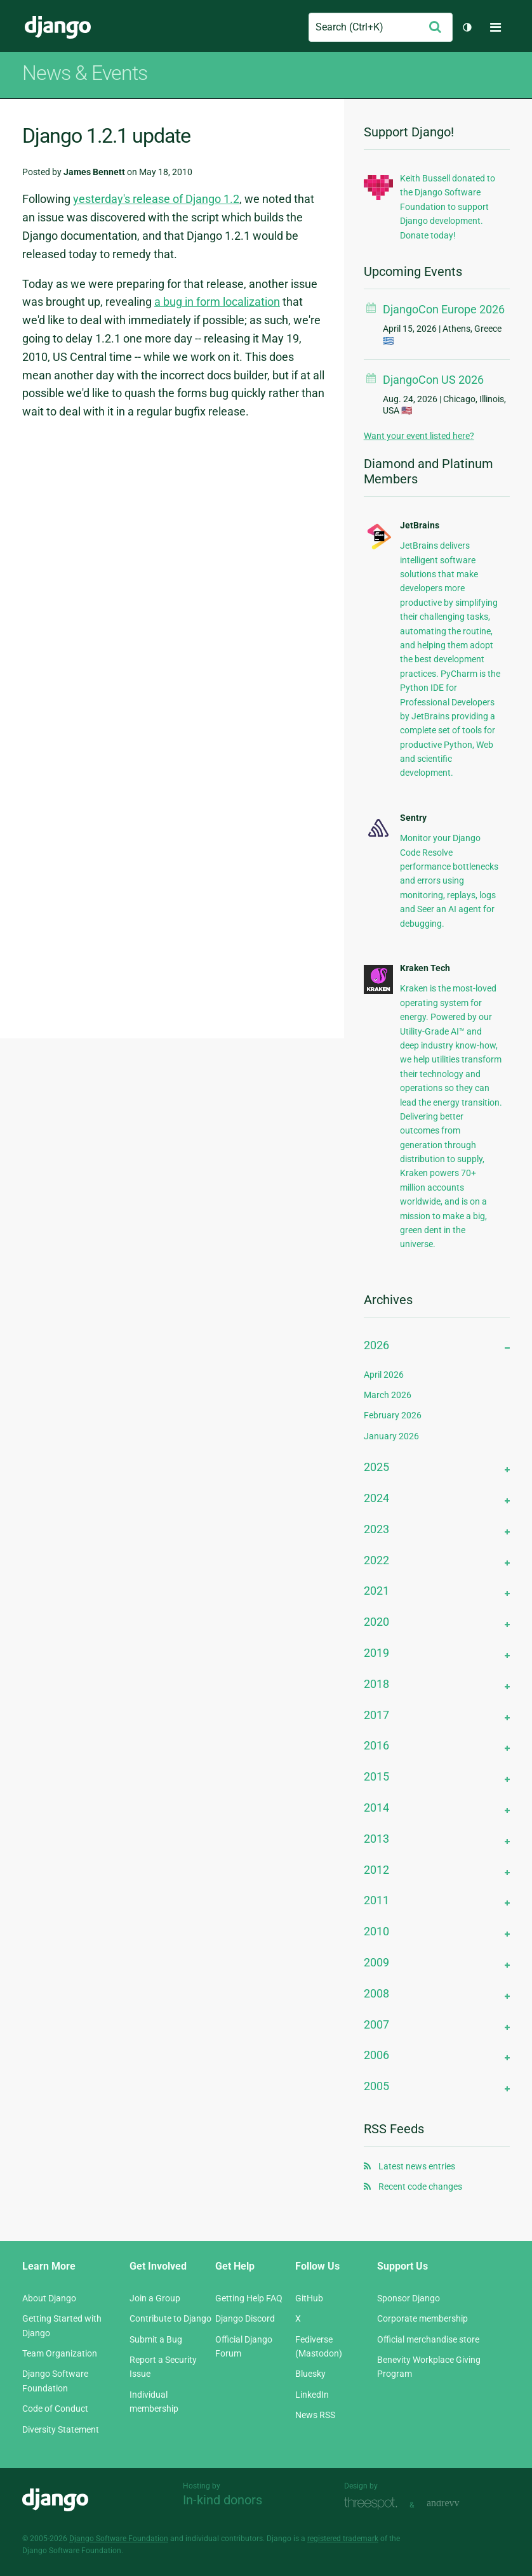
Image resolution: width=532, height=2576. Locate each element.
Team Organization (59, 2353)
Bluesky (310, 2374)
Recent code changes (420, 2186)
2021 (376, 1590)
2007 (376, 2024)
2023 (376, 1529)
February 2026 (393, 1415)
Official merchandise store (428, 2339)
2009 (376, 1962)
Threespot (374, 2503)
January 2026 (391, 1436)
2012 (376, 1869)
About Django (49, 2298)
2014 (376, 1807)
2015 (376, 1776)
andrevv (457, 2503)
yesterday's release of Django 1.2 (156, 199)
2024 (376, 1498)
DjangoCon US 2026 (433, 379)
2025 (376, 1467)
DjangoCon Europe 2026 (444, 309)
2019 (376, 1652)
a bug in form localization (217, 301)
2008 (376, 1993)
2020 (376, 1621)
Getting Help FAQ (249, 2298)
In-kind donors (222, 2499)
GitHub (309, 2298)
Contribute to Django (170, 2318)
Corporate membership (422, 2318)
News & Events (84, 73)
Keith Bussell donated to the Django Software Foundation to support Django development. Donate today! (447, 206)
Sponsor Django (408, 2298)
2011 (376, 1900)
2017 (376, 1715)
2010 (376, 1931)
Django (58, 27)
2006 (376, 2055)
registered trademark (342, 2538)
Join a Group (155, 2298)
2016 (376, 1745)
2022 (376, 1560)
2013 (376, 1838)
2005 (376, 2086)
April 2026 (384, 1375)
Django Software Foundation (118, 2538)
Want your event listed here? (419, 436)
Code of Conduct (55, 2408)
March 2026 (387, 1395)
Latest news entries (416, 2166)
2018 (376, 1683)
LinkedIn (312, 2395)
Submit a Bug (156, 2339)
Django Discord (245, 2318)
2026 (376, 1345)
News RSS (315, 2415)
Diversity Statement (60, 2429)
